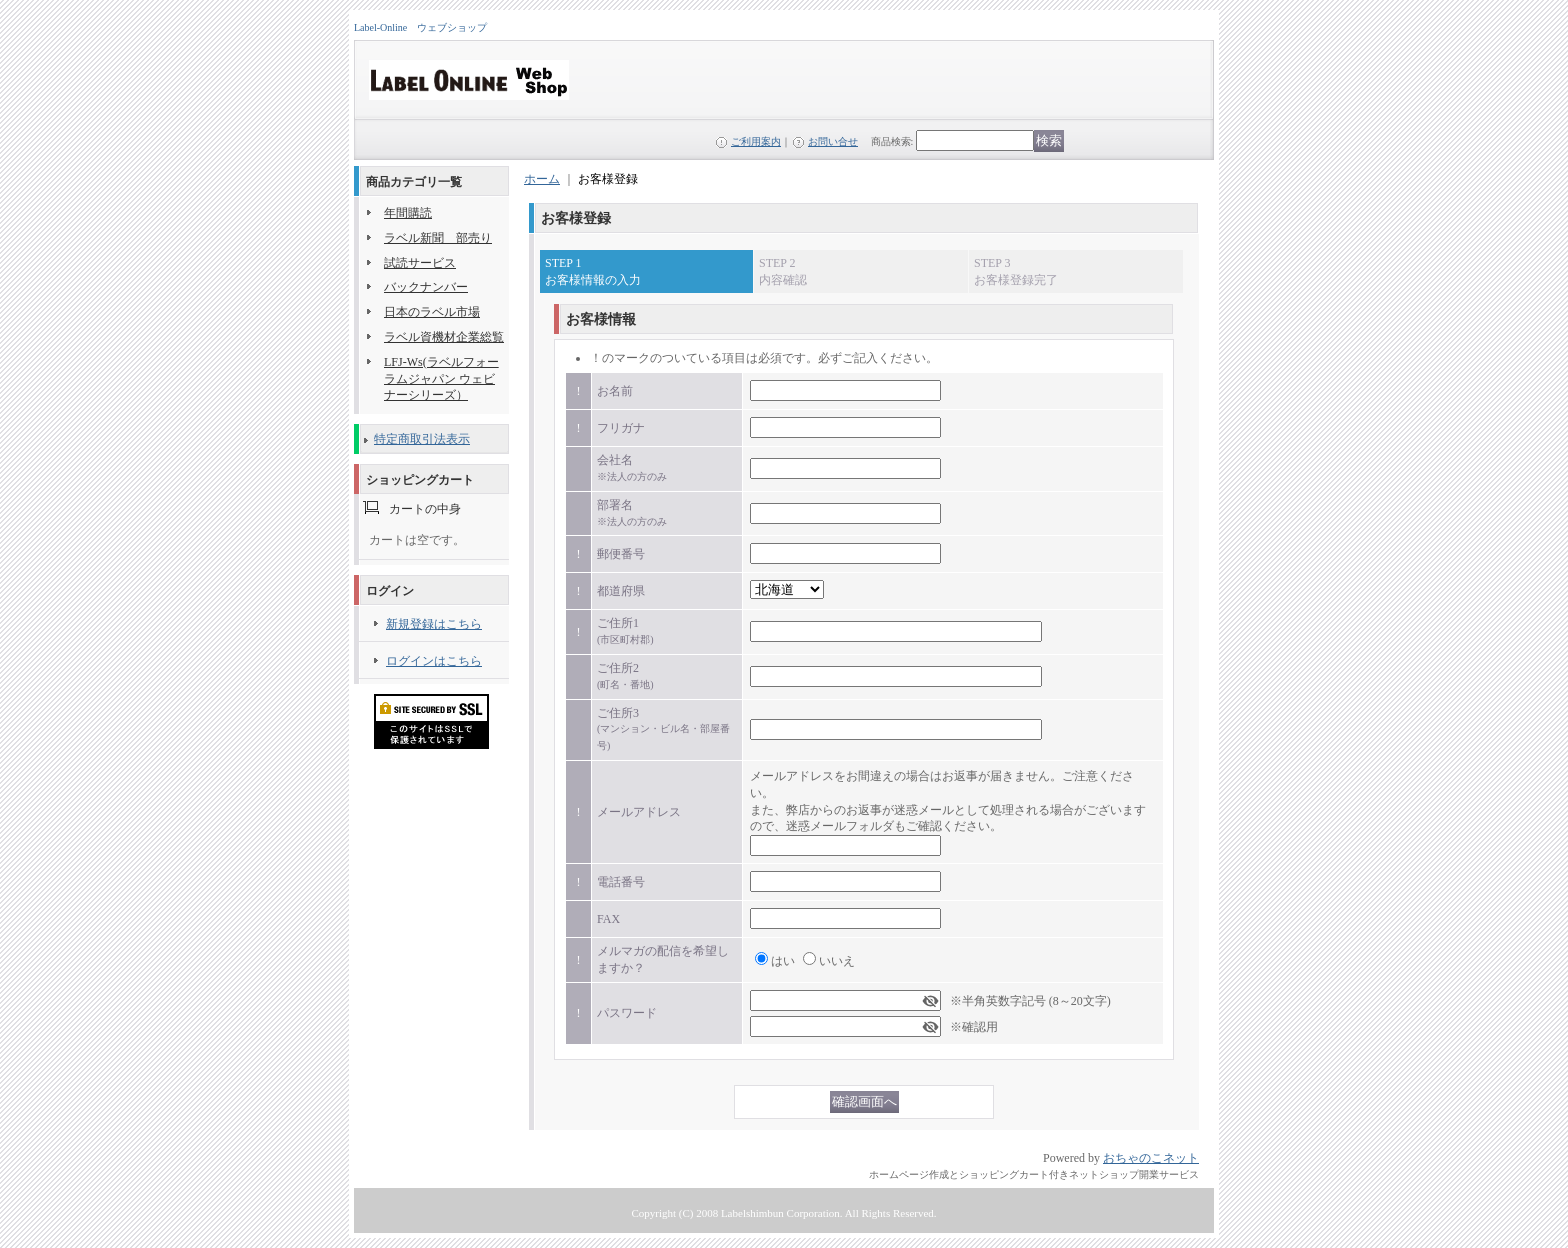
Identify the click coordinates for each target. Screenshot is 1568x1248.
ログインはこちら (434, 661)
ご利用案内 (756, 141)
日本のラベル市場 (432, 312)
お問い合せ (833, 141)
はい (783, 961)
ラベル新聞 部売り (438, 238)
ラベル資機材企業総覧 (444, 337)
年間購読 (408, 213)
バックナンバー (426, 287)
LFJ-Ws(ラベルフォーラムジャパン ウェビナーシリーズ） (441, 379)
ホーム (542, 179)
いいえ (837, 961)
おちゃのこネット (1151, 1158)
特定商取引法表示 (422, 439)
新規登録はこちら (434, 624)
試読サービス (420, 263)
